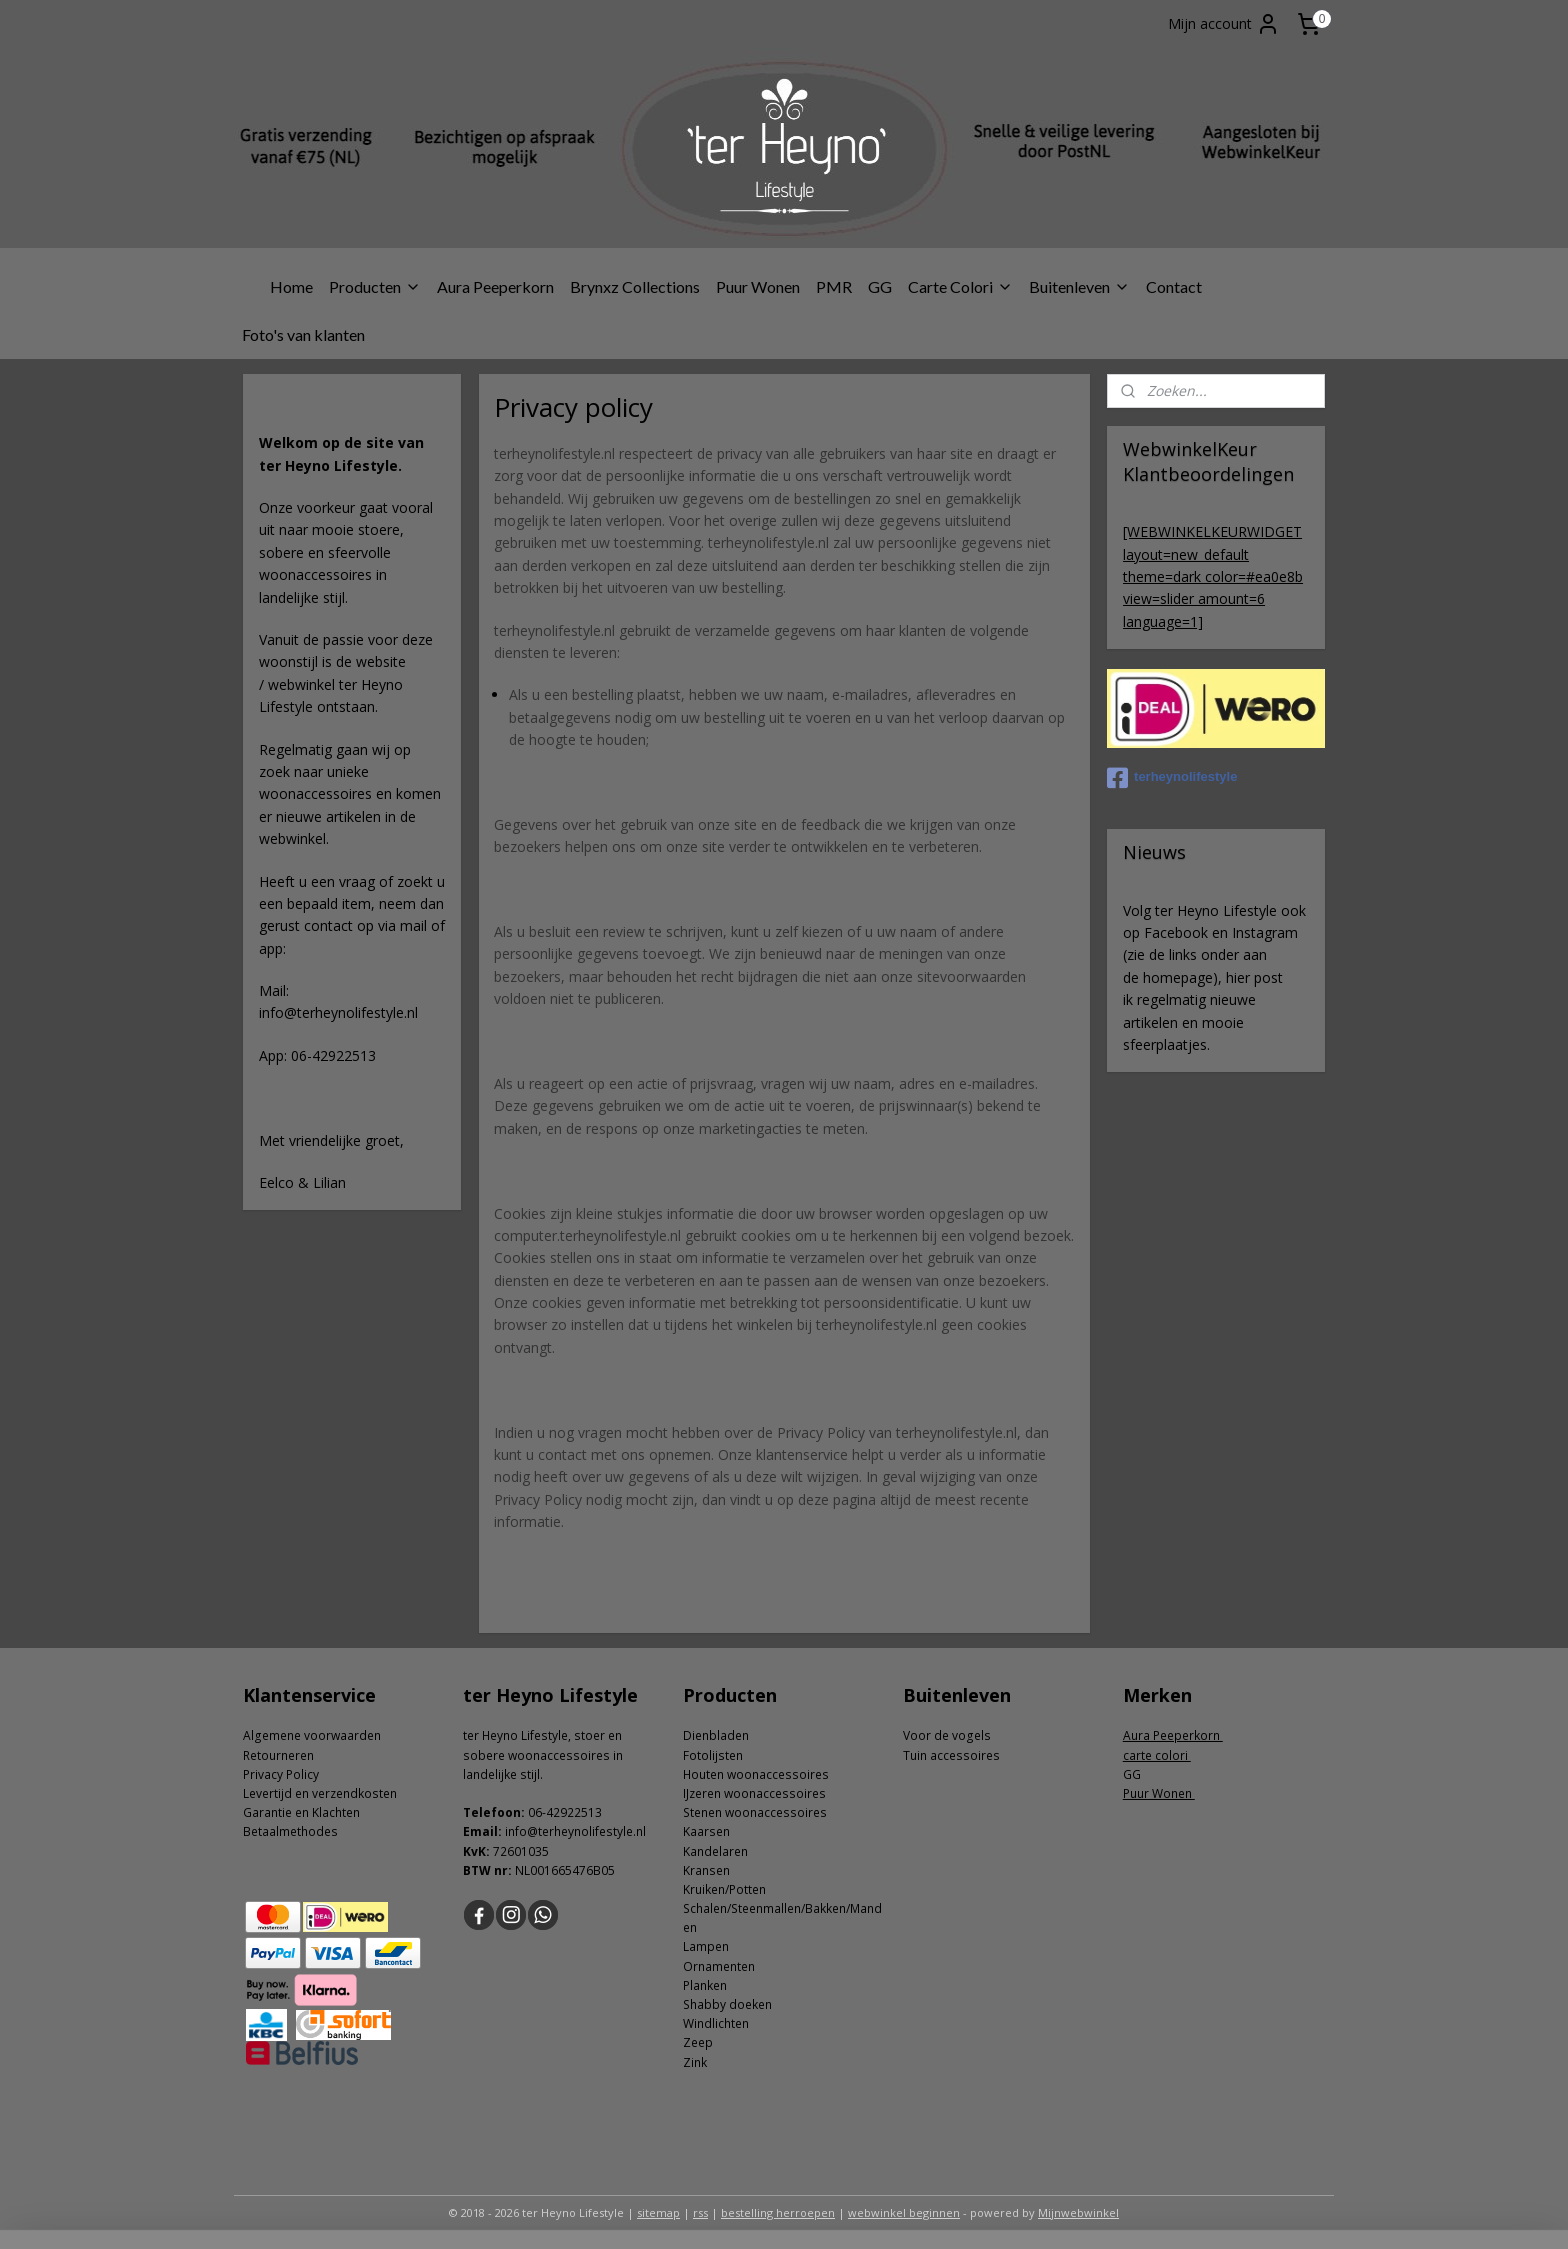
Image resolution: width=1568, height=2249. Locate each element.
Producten (375, 286)
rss (700, 2212)
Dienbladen (716, 1735)
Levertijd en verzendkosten (320, 1793)
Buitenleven (1079, 286)
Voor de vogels (947, 1735)
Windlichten (716, 2023)
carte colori (1157, 1755)
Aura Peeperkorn (495, 286)
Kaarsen (706, 1831)
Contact (1174, 286)
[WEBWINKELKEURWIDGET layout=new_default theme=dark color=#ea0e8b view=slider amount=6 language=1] (1213, 576)
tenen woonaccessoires (758, 1812)
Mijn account (1224, 24)
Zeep (698, 2042)
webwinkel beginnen (904, 2212)
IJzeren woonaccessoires (754, 1793)
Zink (695, 2062)
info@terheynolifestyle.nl (575, 1831)
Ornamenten (719, 1966)
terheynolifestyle (1172, 778)
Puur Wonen (758, 286)
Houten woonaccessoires (756, 1774)
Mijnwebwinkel (1078, 2212)
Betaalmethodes (290, 1831)
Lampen (706, 1946)
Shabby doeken (727, 2004)
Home (291, 286)
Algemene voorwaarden (312, 1735)
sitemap (658, 2212)
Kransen (706, 1870)
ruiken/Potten (728, 1889)
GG (880, 286)
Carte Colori (960, 286)
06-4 (540, 1812)
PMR (834, 286)
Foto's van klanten (303, 334)
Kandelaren (715, 1851)
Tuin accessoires (951, 1755)
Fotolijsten (713, 1755)
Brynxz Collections (635, 286)
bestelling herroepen (778, 2212)
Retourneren (278, 1755)
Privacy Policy (281, 1774)
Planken (705, 1985)
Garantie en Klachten (301, 1812)
